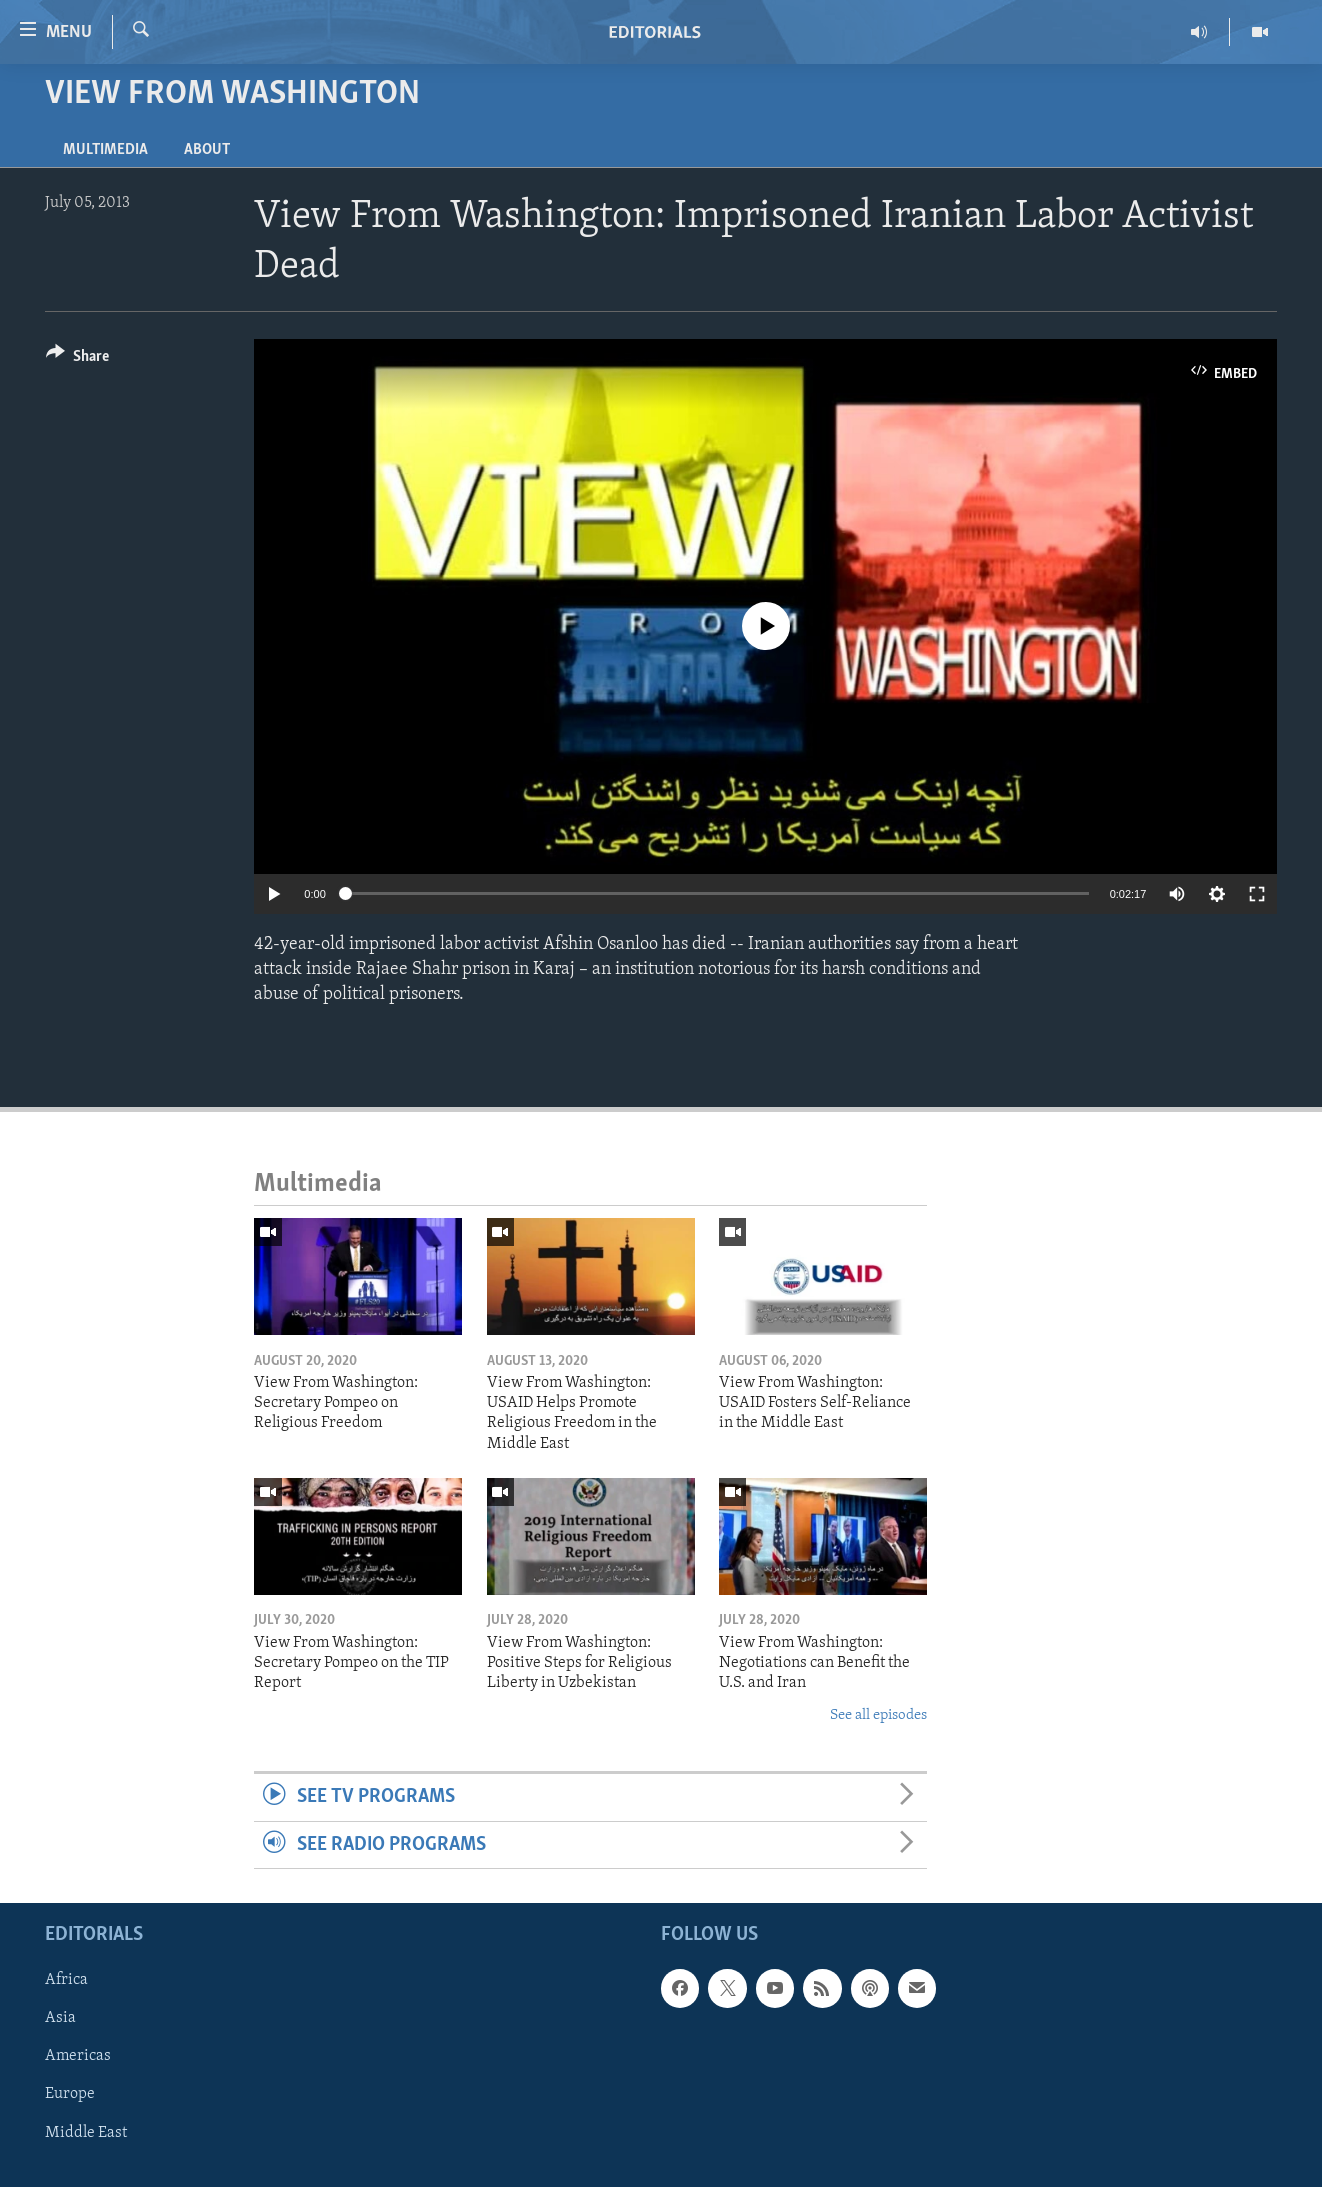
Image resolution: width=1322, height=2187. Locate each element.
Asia (60, 2018)
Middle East (86, 2132)
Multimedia (105, 150)
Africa (66, 1980)
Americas (78, 2056)
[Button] (77, 359)
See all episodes (878, 1715)
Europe (70, 2094)
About (207, 150)
